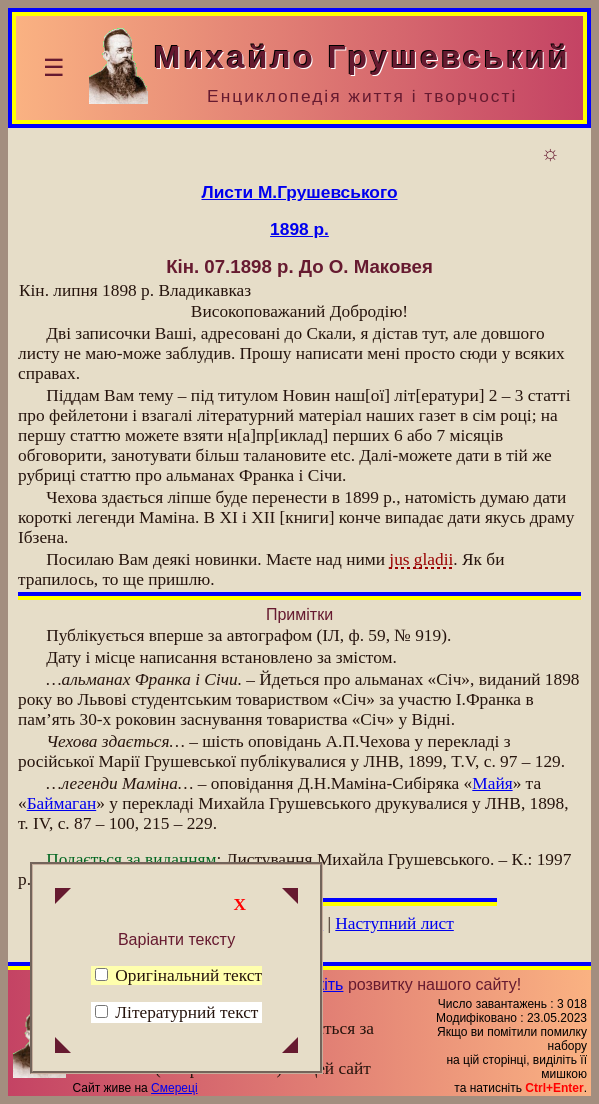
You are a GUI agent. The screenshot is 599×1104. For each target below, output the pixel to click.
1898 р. (299, 229)
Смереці (174, 1088)
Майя (492, 783)
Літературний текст (186, 1012)
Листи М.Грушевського (300, 192)
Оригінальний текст (178, 975)
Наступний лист (394, 923)
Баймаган (62, 803)
